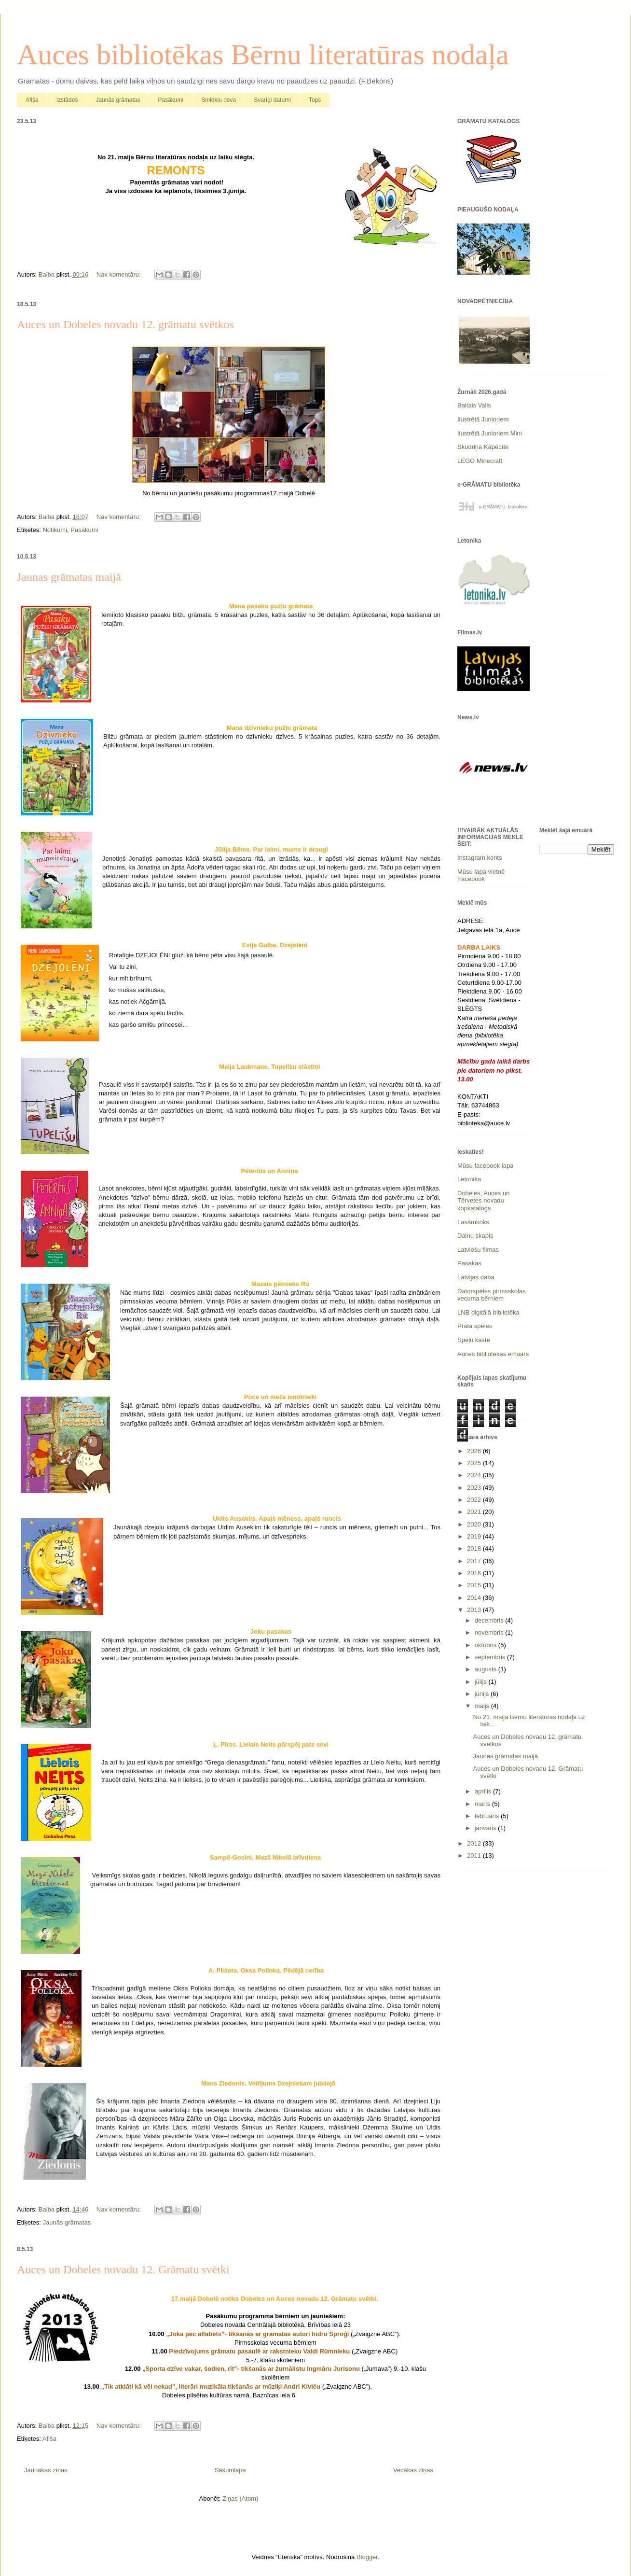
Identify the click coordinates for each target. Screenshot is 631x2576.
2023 (475, 1487)
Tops (315, 100)
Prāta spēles (474, 1326)
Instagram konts (479, 857)
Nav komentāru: (119, 274)
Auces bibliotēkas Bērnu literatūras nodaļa (263, 54)
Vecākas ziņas (413, 2470)
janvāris (486, 1828)
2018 (475, 1548)
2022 (475, 1499)
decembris (490, 1620)
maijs (483, 1705)
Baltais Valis (474, 405)
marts (483, 1803)
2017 (475, 1561)
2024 (475, 1475)
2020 (475, 1524)
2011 (475, 1855)
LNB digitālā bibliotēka (488, 1312)
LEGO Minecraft (479, 460)
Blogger (367, 2557)
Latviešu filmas (478, 1249)
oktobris (486, 1645)
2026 (475, 1451)
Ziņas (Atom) (240, 2498)
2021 (475, 1511)
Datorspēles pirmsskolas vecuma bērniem (491, 1295)
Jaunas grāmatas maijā (69, 577)
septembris (491, 1657)
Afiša (32, 100)
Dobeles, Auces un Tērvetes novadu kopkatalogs (483, 1201)
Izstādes (67, 100)
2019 (475, 1536)
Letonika (469, 1179)
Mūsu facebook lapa (485, 1165)
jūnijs (483, 1693)
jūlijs (482, 1681)
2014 (475, 1597)
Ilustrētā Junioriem (482, 419)
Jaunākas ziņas (46, 2470)
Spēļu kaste (473, 1340)
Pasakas (469, 1263)
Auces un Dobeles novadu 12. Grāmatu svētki (123, 2269)
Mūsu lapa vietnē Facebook (481, 875)
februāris (488, 1816)
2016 (475, 1573)
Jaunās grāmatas (118, 100)
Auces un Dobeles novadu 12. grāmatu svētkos (125, 324)
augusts (486, 1669)
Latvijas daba (475, 1277)
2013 (475, 1609)
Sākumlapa (230, 2470)
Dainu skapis (475, 1235)
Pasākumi (170, 100)
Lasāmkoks (473, 1222)
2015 (475, 1585)
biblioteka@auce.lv (483, 1123)
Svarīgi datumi (272, 100)
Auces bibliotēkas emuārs (493, 1354)
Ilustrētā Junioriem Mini (489, 433)
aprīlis (484, 1791)
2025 (475, 1463)
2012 (475, 1843)
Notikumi (54, 529)
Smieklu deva (218, 100)
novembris (490, 1632)
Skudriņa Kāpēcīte (482, 446)
